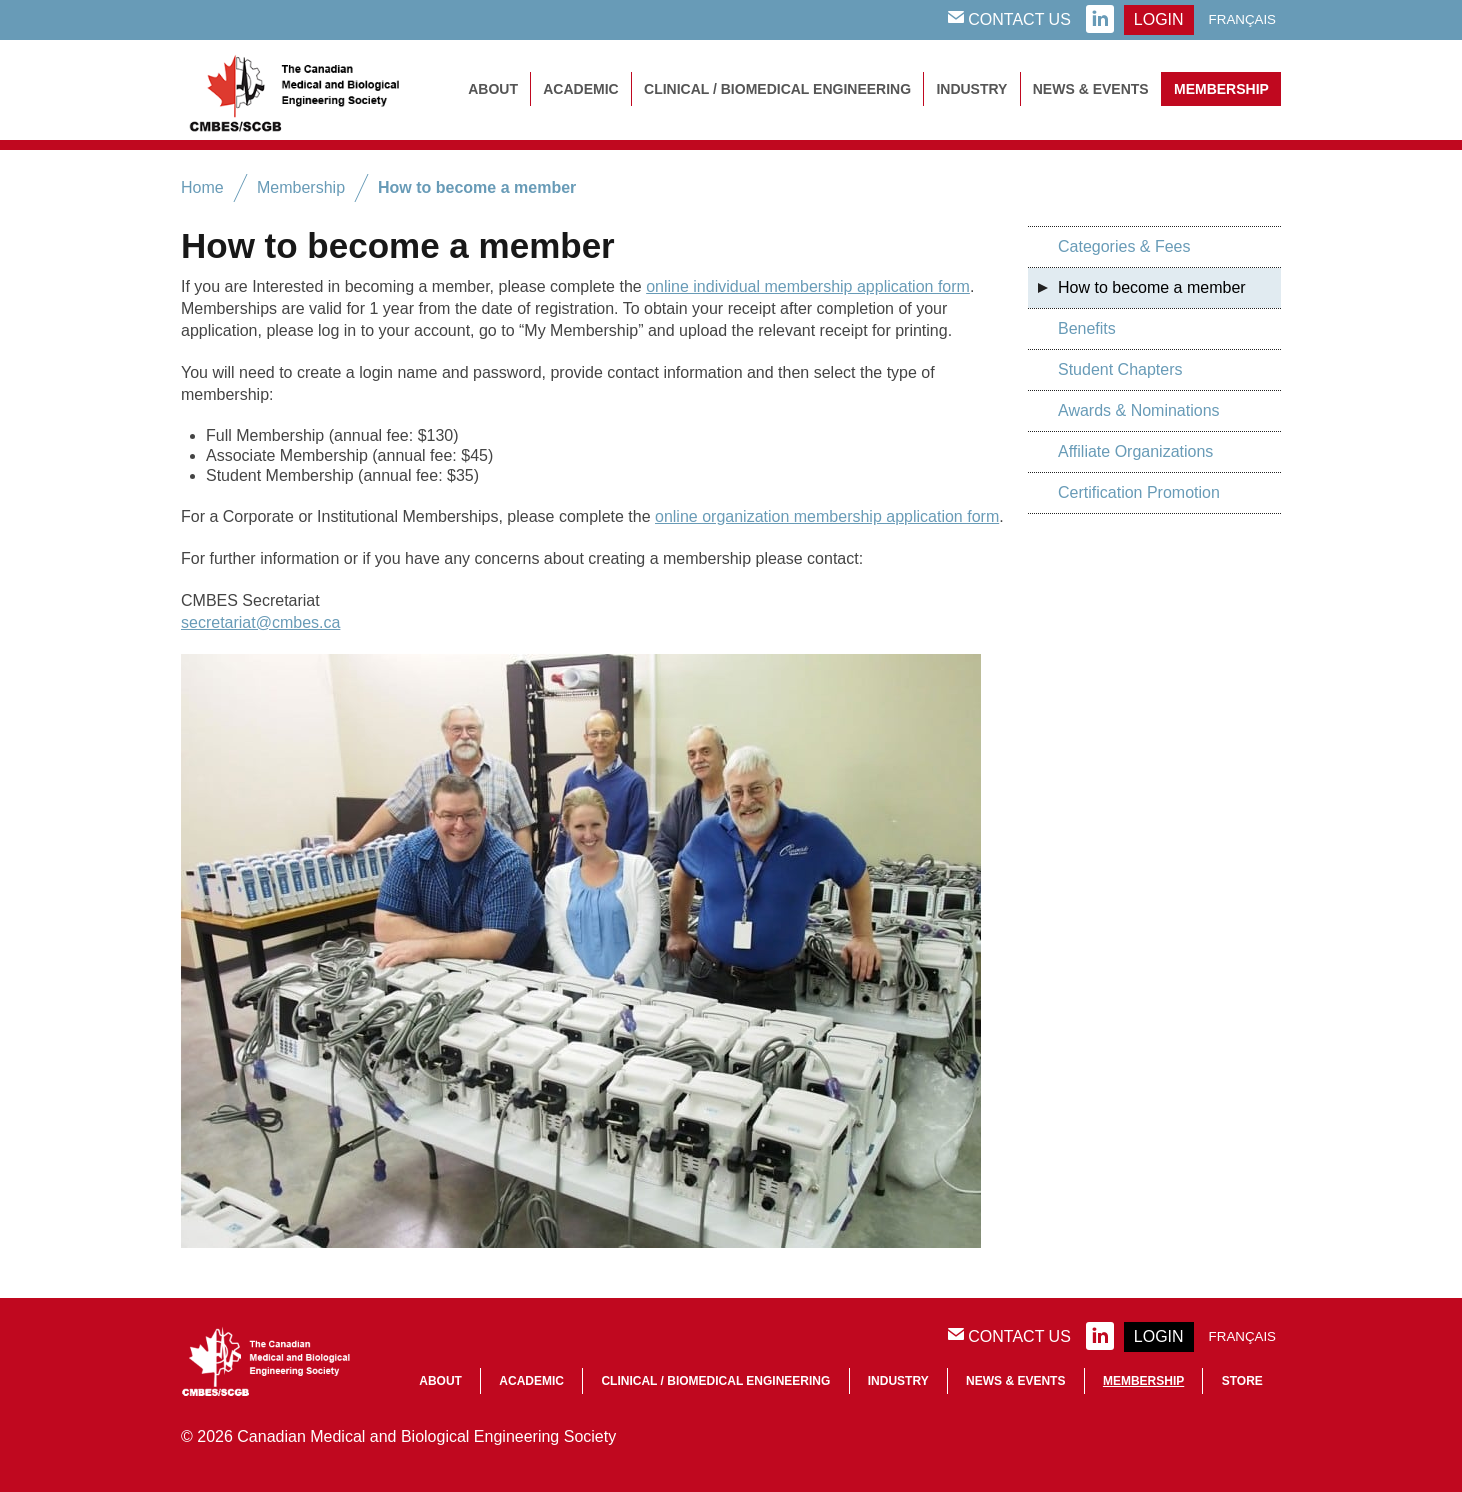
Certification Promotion (1139, 492)
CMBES (316, 90)
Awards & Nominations (1139, 410)
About (493, 89)
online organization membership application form (827, 516)
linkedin (1100, 20)
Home (202, 187)
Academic (580, 89)
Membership (1221, 89)
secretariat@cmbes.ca (260, 622)
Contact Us (1009, 19)
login (1159, 19)
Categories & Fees (1124, 246)
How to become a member (477, 187)
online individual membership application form (808, 286)
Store (1242, 1381)
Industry (971, 89)
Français (1242, 19)
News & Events (1091, 89)
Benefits (1087, 328)
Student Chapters (1120, 369)
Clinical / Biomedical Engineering (777, 89)
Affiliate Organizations (1135, 451)
